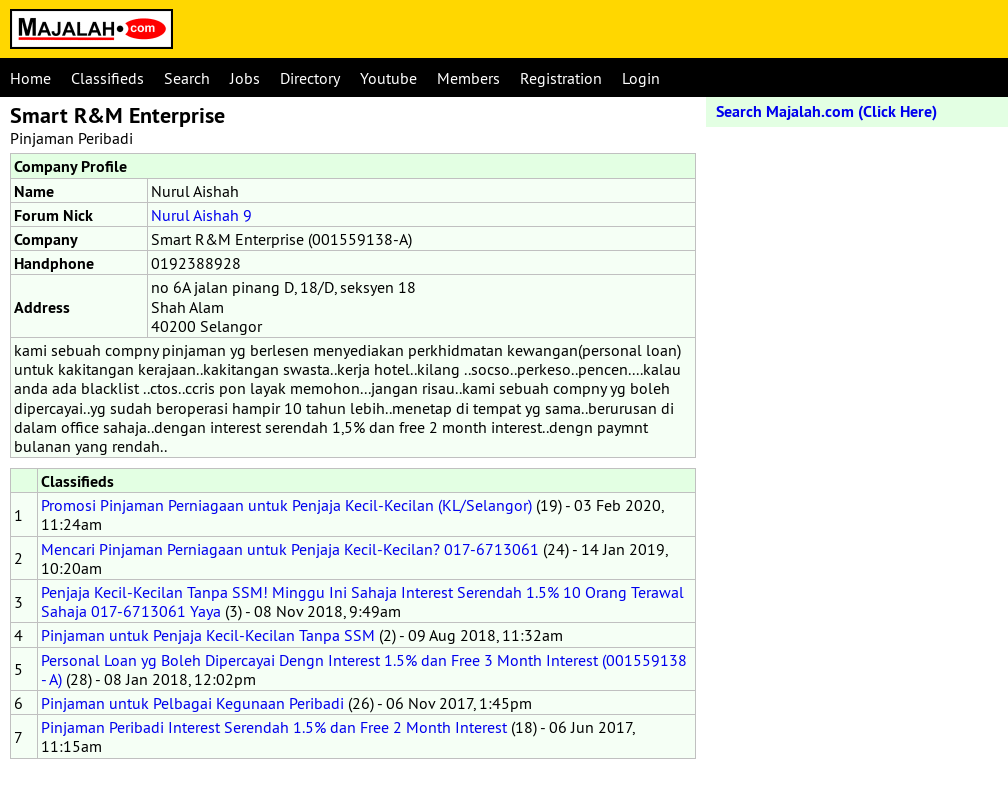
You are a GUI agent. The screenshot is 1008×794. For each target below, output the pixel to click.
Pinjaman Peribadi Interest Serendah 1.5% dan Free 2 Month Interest (274, 727)
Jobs (245, 78)
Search (187, 78)
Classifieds (107, 78)
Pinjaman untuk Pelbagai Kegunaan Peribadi (192, 703)
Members (468, 78)
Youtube (388, 78)
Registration (561, 78)
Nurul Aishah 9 (201, 215)
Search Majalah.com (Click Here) (826, 111)
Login (641, 78)
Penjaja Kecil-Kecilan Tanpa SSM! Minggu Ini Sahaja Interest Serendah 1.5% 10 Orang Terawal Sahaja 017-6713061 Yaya (362, 601)
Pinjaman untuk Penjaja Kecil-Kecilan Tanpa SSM (208, 635)
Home (30, 78)
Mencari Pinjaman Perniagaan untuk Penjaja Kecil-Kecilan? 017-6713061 (290, 549)
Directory (310, 78)
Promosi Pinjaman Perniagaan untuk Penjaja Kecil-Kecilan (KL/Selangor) (286, 505)
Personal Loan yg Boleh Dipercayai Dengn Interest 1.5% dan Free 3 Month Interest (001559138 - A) (364, 669)
